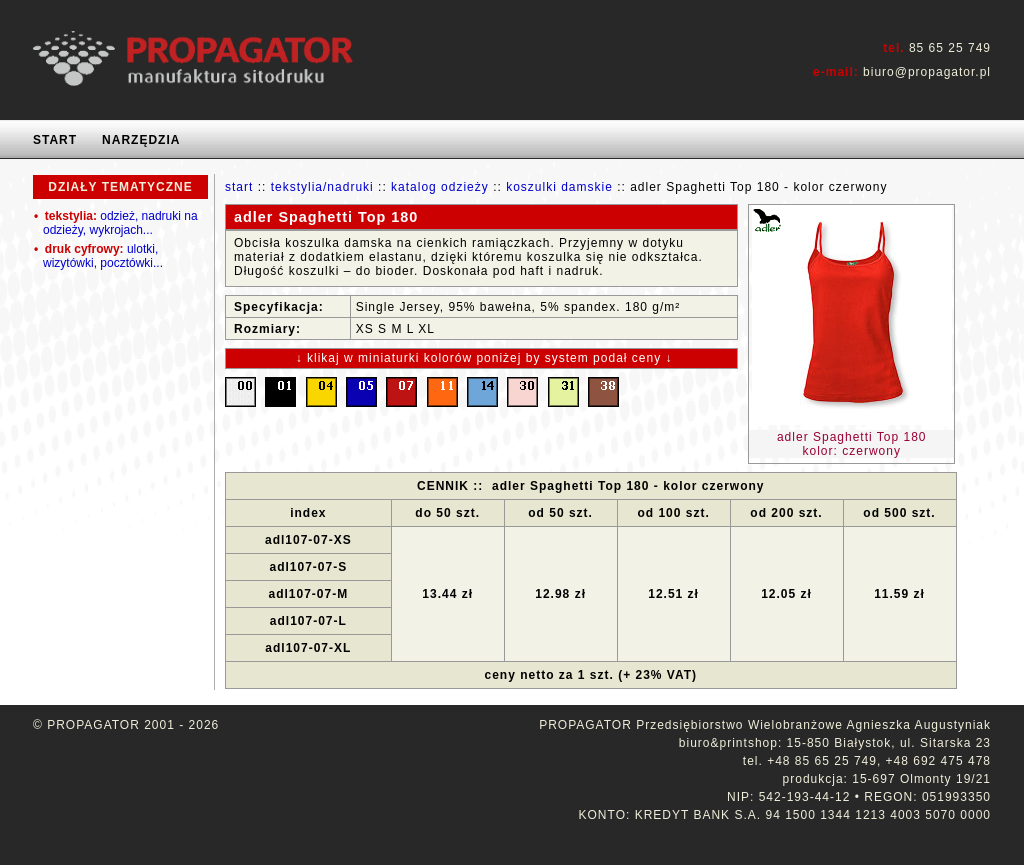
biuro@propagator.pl (927, 72)
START (55, 140)
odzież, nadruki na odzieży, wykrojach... (116, 223)
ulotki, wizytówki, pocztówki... (98, 256)
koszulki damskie (559, 187)
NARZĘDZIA (141, 140)
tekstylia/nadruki (322, 187)
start (239, 187)
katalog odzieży (440, 187)
